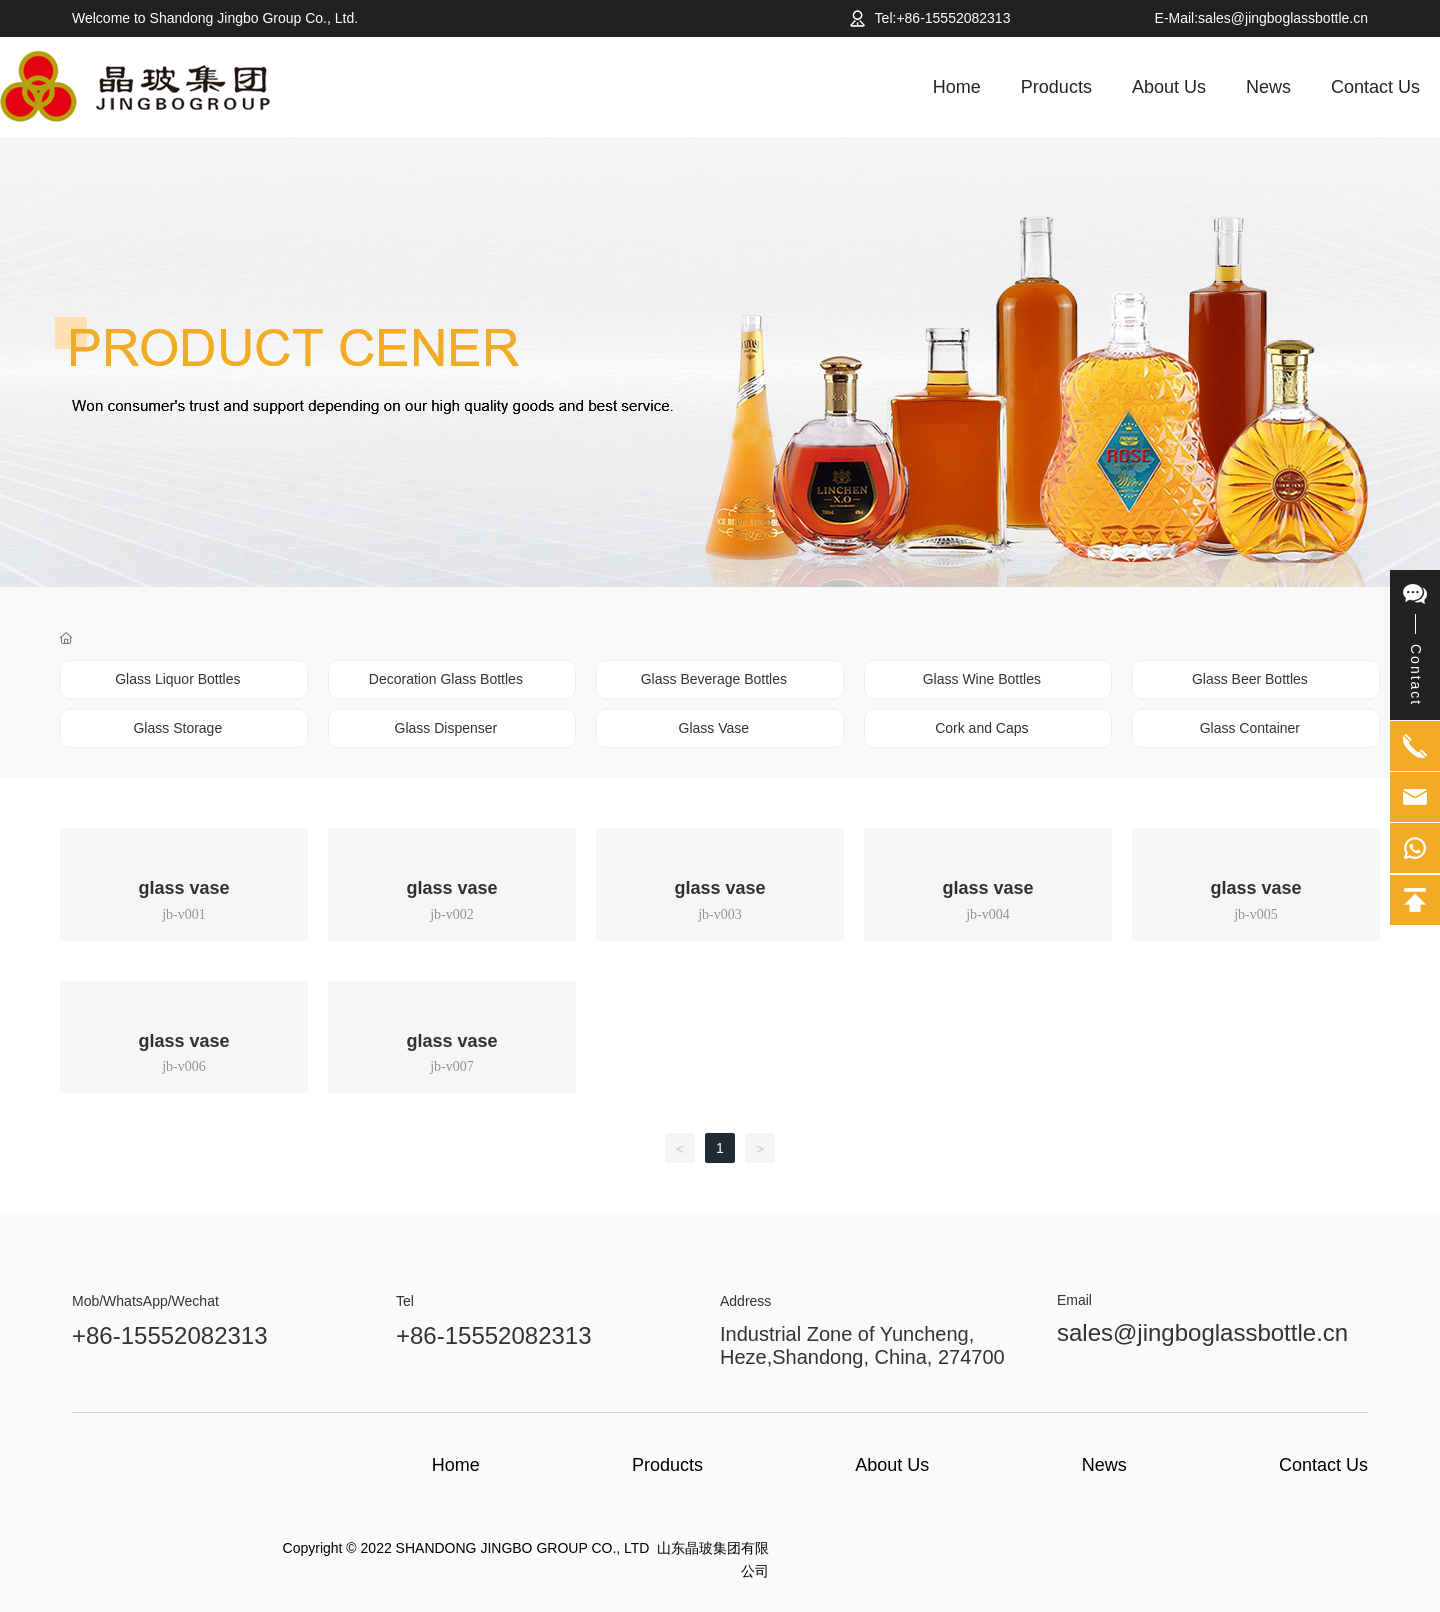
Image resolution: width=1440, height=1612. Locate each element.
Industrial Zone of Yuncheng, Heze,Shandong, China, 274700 (862, 1345)
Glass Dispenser (446, 728)
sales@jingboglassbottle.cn (1202, 1332)
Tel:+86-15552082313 (943, 18)
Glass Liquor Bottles (177, 679)
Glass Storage (177, 728)
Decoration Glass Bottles (446, 679)
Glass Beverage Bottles (714, 679)
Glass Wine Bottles (982, 679)
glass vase (183, 888)
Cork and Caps (981, 728)
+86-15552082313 (170, 1335)
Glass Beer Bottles (1250, 679)
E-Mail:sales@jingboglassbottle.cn (1261, 18)
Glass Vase (714, 728)
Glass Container (1250, 728)
